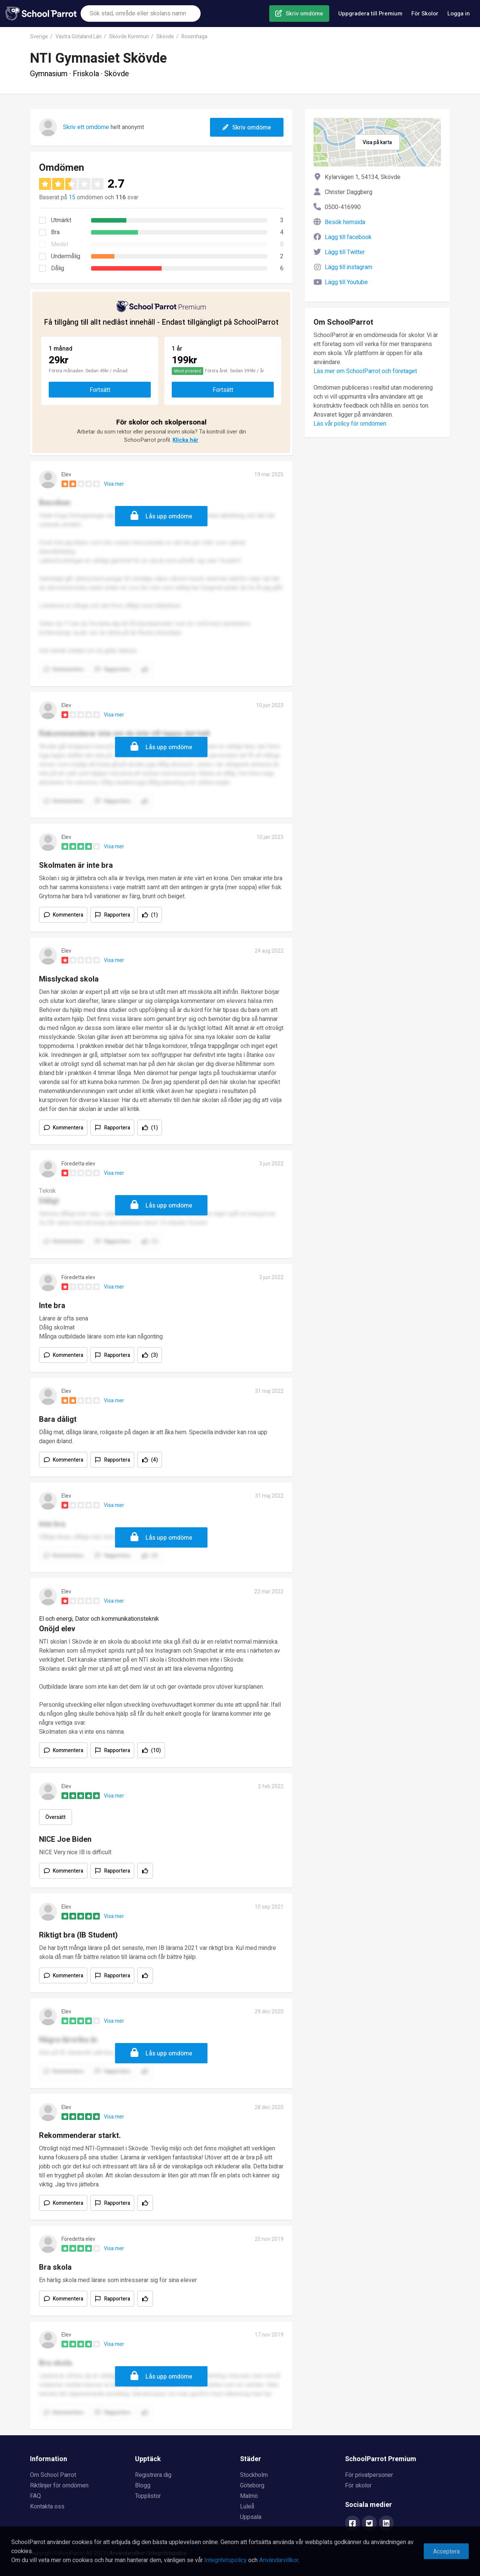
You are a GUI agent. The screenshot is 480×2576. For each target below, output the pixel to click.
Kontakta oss (47, 2506)
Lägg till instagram (348, 267)
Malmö (249, 2496)
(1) (154, 915)
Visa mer (114, 484)
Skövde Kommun (129, 37)
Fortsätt (100, 389)
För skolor (358, 2485)
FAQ (35, 2496)
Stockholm (254, 2475)
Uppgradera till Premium (370, 13)
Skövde (165, 37)
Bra (55, 232)
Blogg (142, 2485)
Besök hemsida (345, 222)
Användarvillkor (278, 2560)
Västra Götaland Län (79, 37)
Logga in (458, 13)
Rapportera (117, 915)
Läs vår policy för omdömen (350, 423)
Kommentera (68, 915)
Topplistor (148, 2496)
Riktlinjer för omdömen (59, 2485)
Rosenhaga (194, 37)
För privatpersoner (369, 2475)
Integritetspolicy (225, 2560)
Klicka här (185, 440)
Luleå (247, 2506)
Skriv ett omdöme (86, 127)
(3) (154, 1355)
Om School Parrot (53, 2475)
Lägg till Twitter (345, 252)
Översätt (55, 1817)
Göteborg (252, 2485)
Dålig (57, 268)
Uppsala (250, 2517)
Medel (59, 244)
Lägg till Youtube (346, 282)
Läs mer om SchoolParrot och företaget (365, 371)
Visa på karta (377, 142)
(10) (156, 1750)
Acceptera (446, 2551)
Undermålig (65, 256)
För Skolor (424, 13)
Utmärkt (61, 220)
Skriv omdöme (304, 13)
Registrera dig (153, 2475)
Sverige (39, 37)
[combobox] (141, 13)
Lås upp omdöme (169, 516)
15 (72, 197)
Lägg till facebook (348, 237)
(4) (154, 1460)
